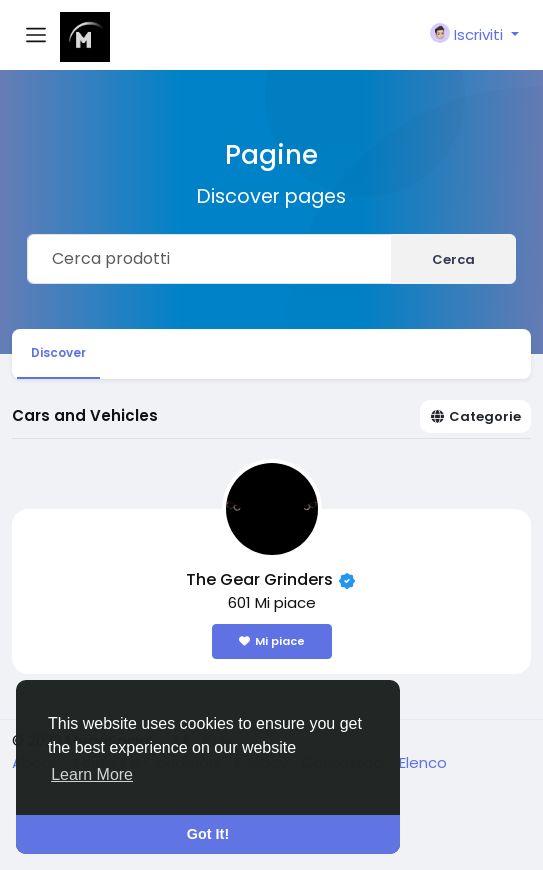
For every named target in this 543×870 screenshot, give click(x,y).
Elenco (423, 762)
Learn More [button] (92, 774)
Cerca (453, 259)
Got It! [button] (208, 834)
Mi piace (272, 641)
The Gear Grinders (261, 579)
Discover (58, 352)
